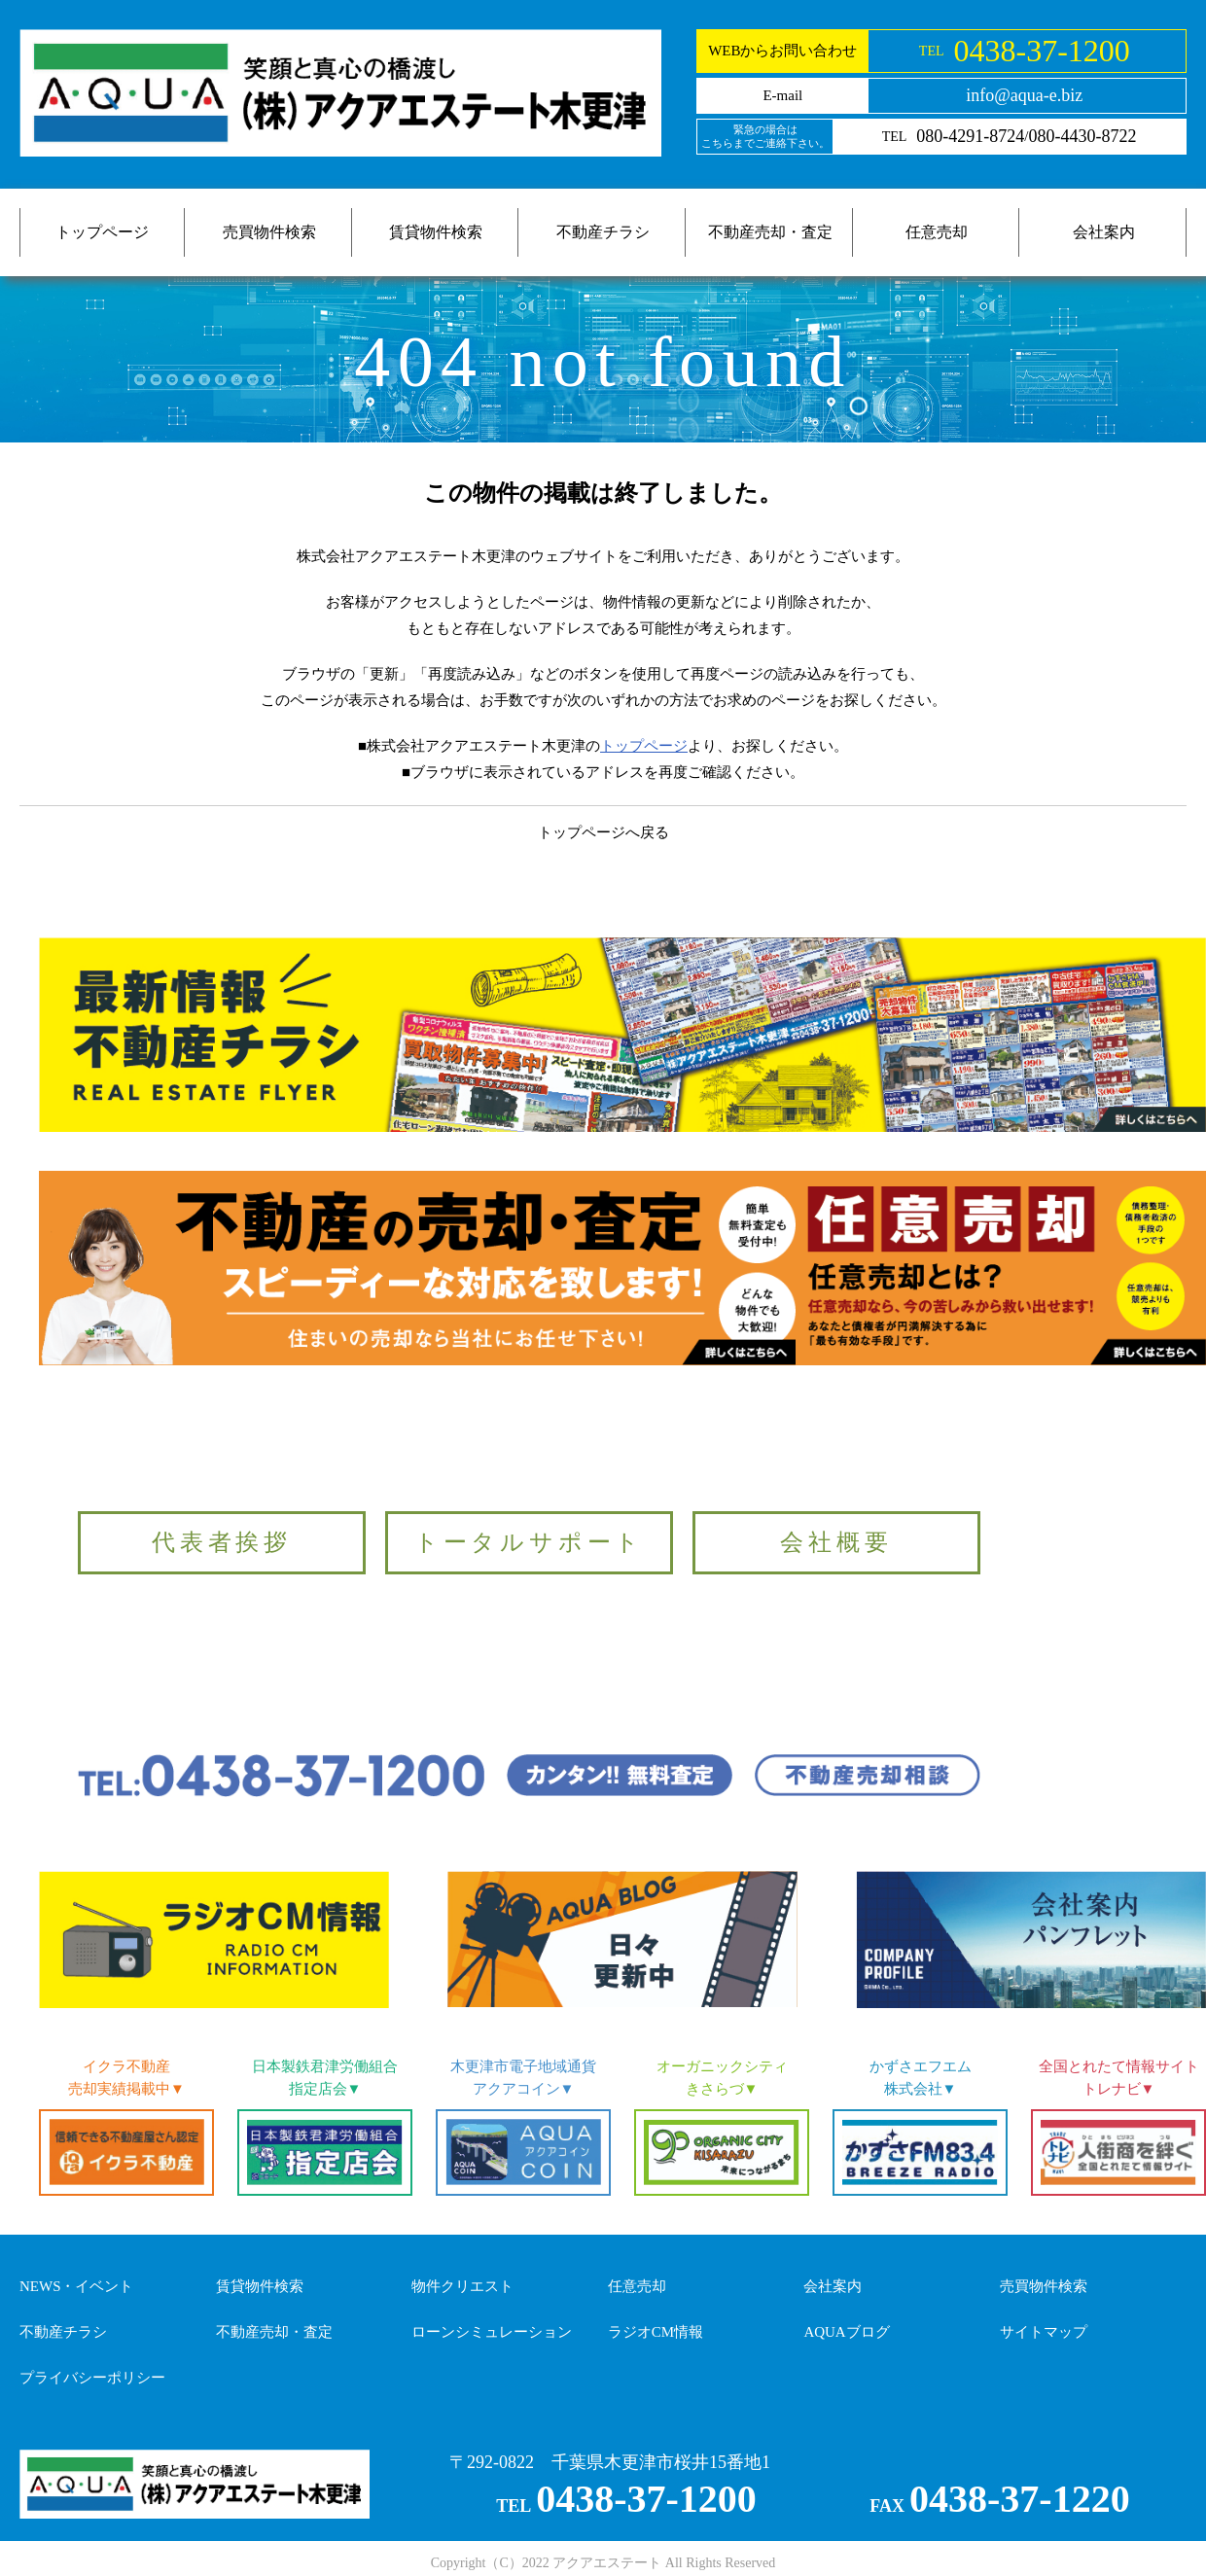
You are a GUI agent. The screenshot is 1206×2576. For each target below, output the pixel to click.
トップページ (102, 232)
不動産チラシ (603, 232)
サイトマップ (1043, 2332)
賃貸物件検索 (435, 232)
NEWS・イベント (76, 2286)
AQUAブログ (846, 2332)
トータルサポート (529, 1542)
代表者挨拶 (222, 1542)
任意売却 (936, 232)
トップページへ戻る (603, 832)
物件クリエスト (462, 2286)
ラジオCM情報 (655, 2332)
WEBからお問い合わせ (782, 50)
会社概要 (836, 1542)
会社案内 (1104, 232)
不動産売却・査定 (770, 232)
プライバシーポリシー (92, 2377)
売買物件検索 (269, 232)
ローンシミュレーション (491, 2332)
